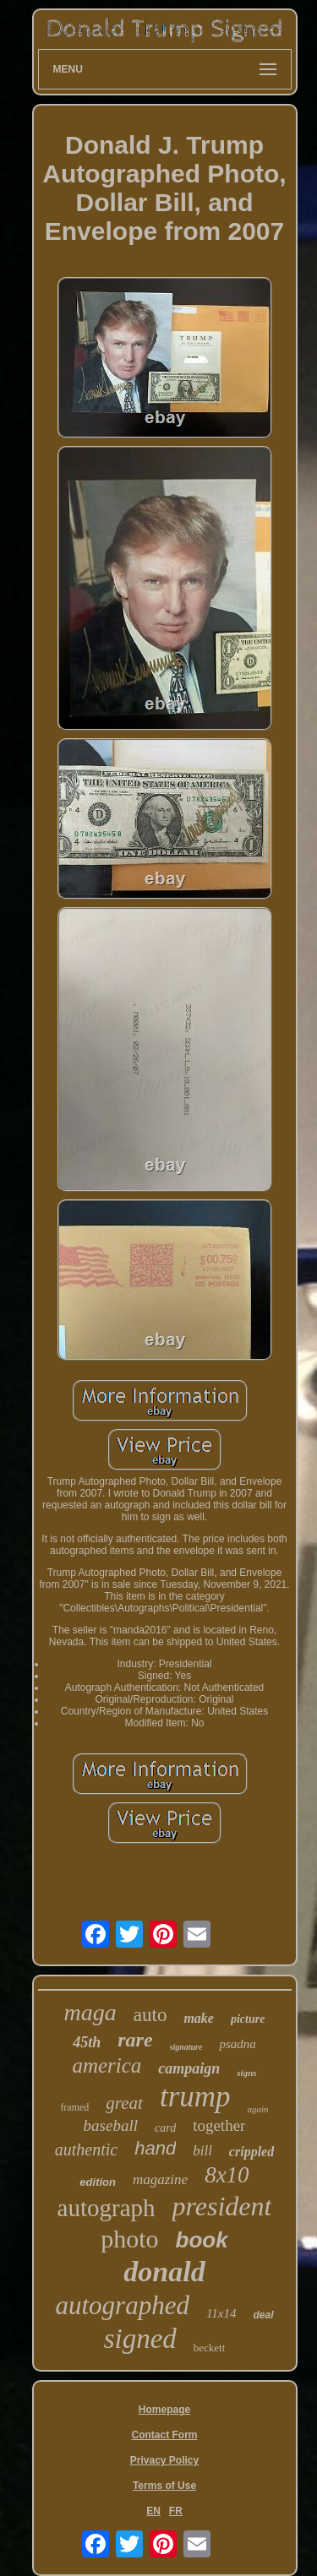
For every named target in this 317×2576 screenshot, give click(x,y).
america (106, 2065)
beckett (210, 2347)
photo (129, 2239)
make (198, 2018)
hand (155, 2148)
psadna (237, 2044)
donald (164, 2271)
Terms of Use (164, 2486)
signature (186, 2047)
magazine (160, 2179)
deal (263, 2315)
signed (140, 2338)
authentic (86, 2149)
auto (150, 2014)
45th (87, 2042)
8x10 (227, 2174)
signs (246, 2073)
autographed (122, 2305)
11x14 (221, 2313)
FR (176, 2511)
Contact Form (165, 2435)
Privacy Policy (164, 2460)
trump (195, 2096)
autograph (106, 2207)
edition (97, 2182)
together (219, 2125)
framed (74, 2107)
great (124, 2103)
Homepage (164, 2410)
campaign (189, 2068)
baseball (111, 2125)
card (165, 2128)
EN (153, 2511)
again (258, 2109)
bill (202, 2151)
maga (90, 2012)
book (202, 2240)
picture (248, 2019)
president (222, 2206)
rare (135, 2040)
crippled (251, 2151)
